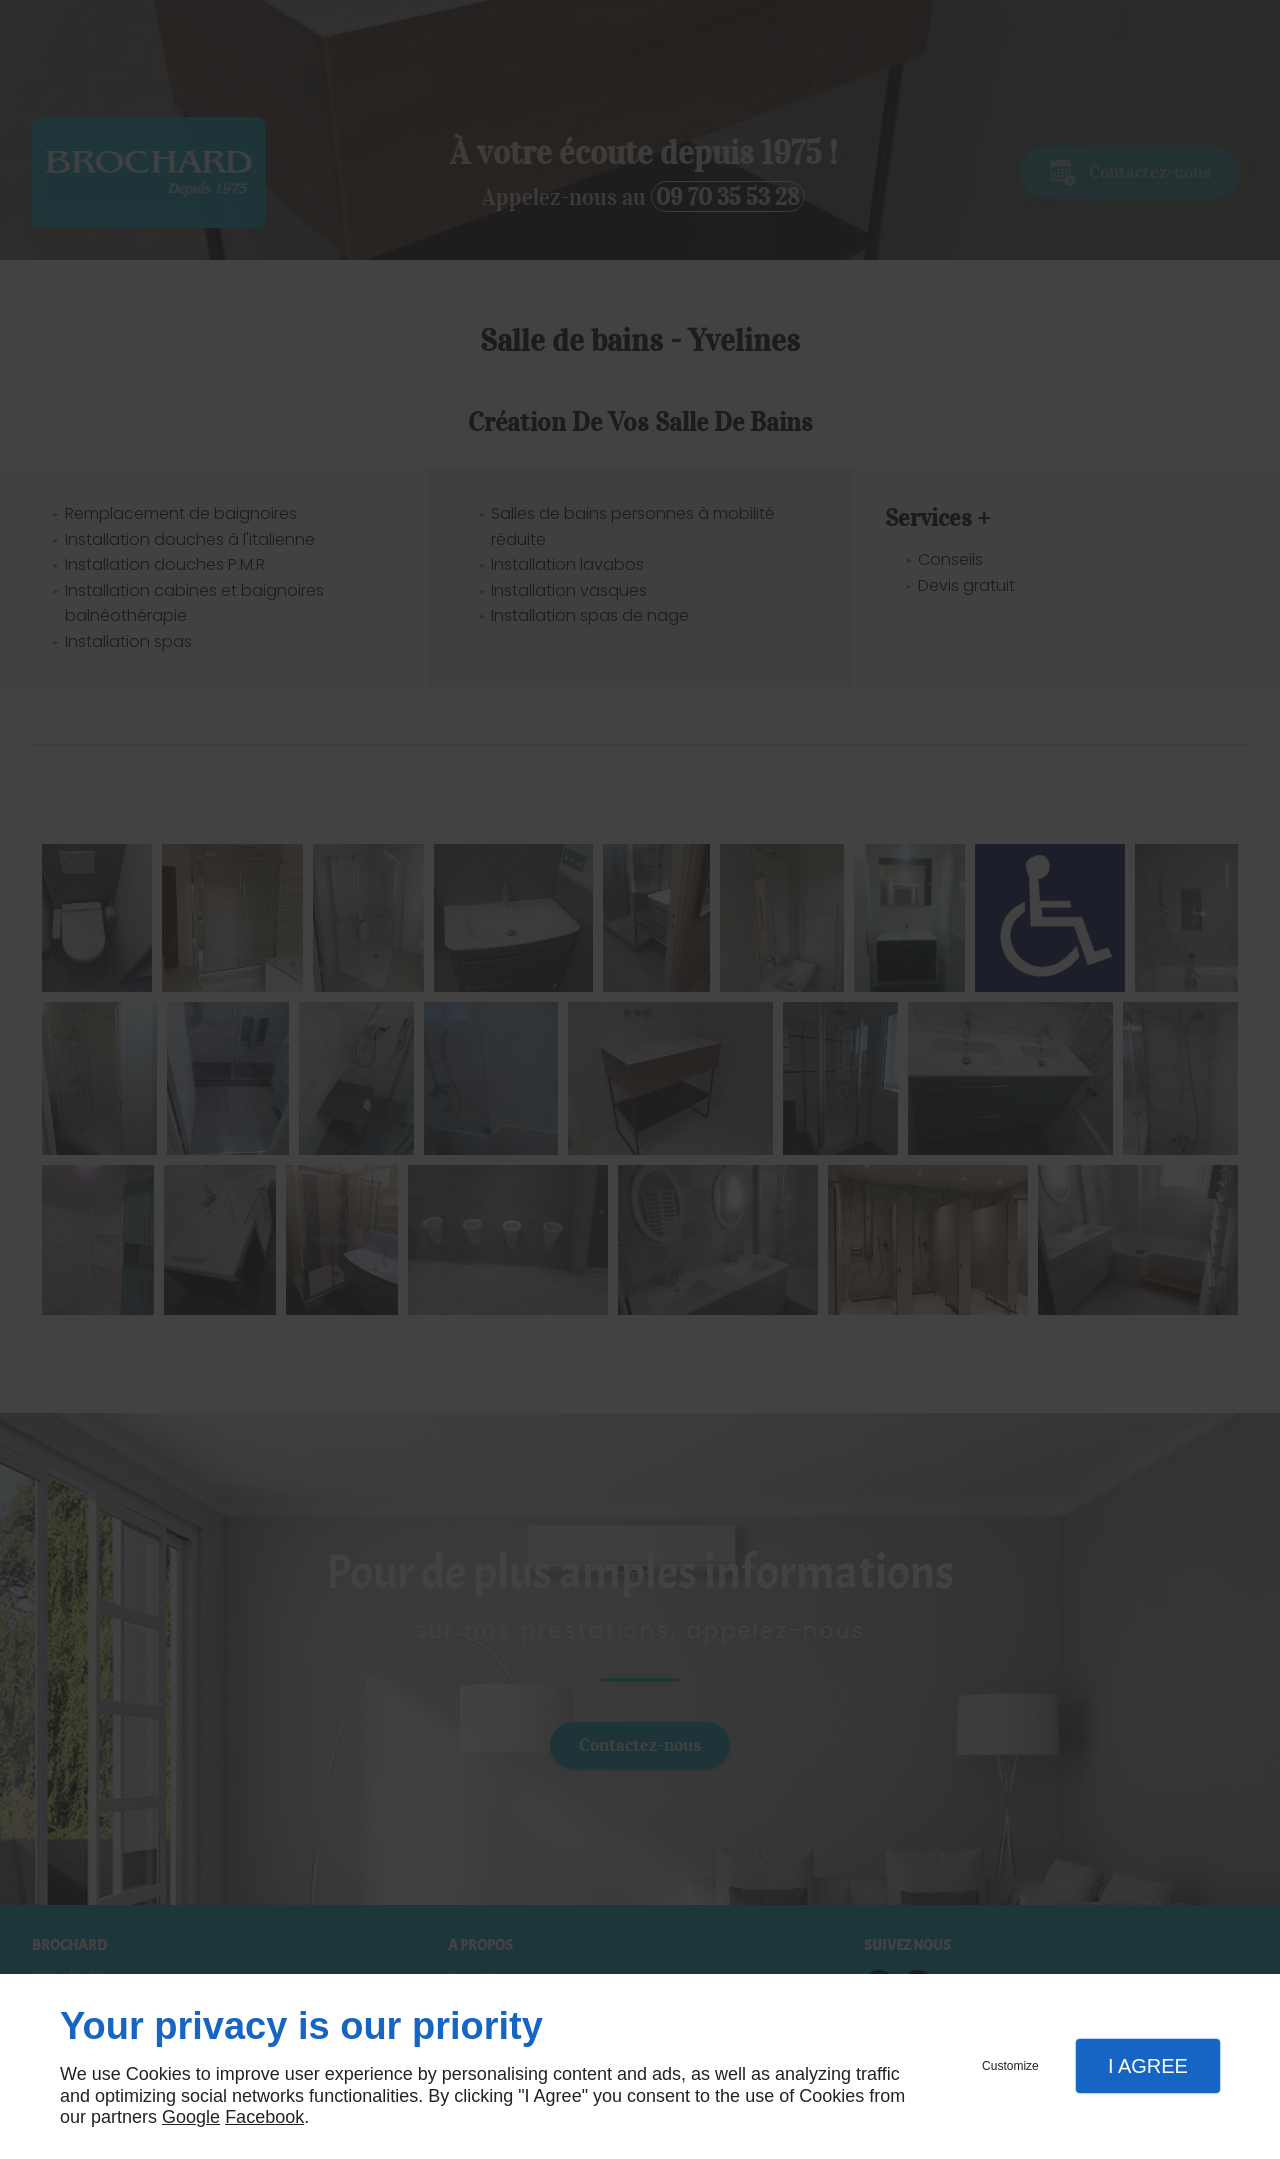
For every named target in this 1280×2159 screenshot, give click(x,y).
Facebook (264, 2117)
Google (191, 2117)
